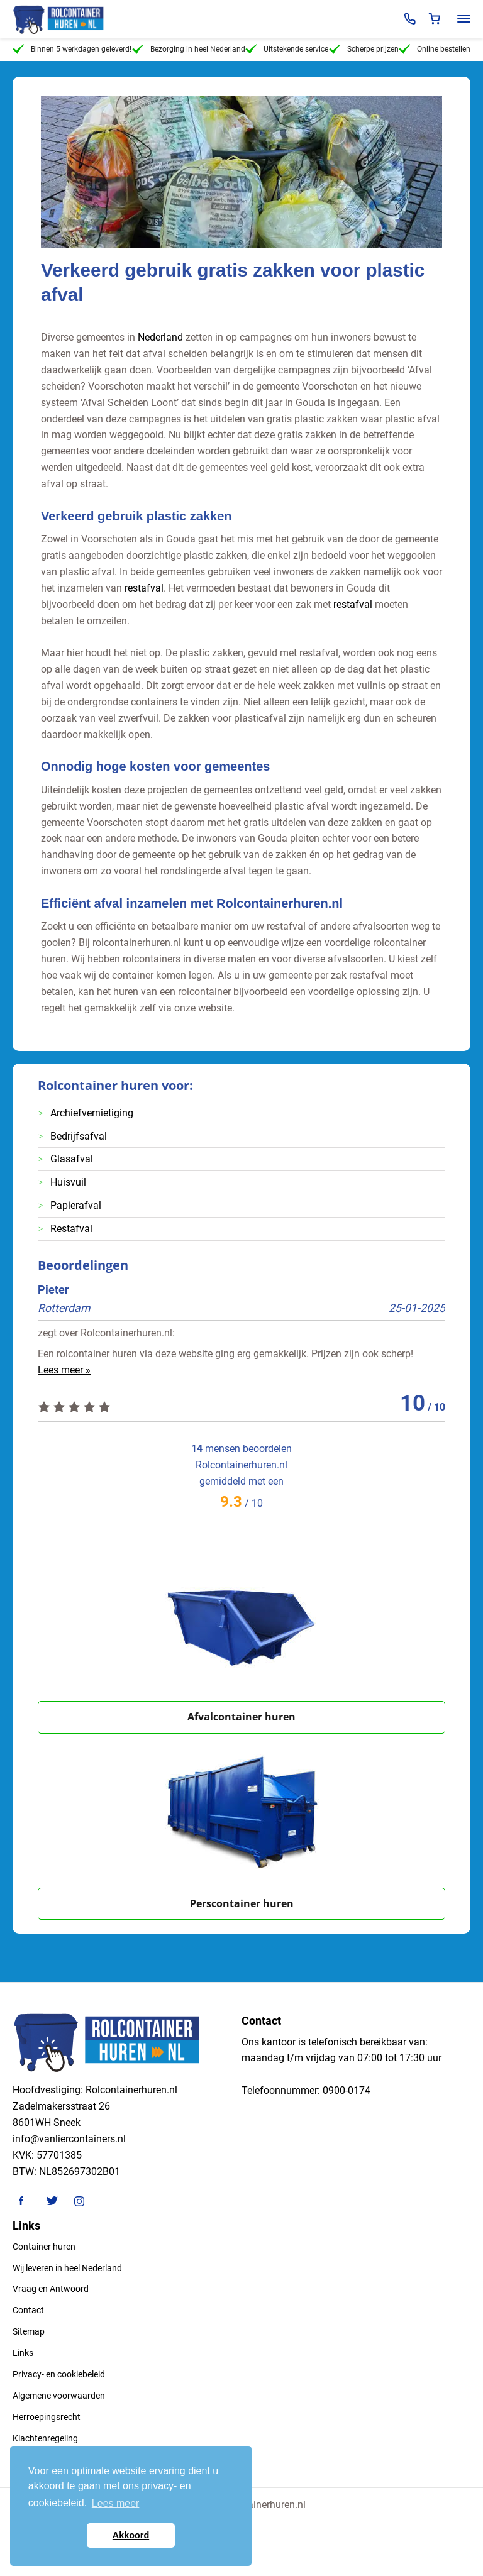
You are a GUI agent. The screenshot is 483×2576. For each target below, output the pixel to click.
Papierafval (75, 1205)
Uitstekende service (286, 49)
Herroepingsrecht (46, 2417)
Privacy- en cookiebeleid (59, 2374)
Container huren (44, 2247)
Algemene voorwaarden (59, 2396)
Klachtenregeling (45, 2438)
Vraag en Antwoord (51, 2289)
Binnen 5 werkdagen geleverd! (72, 49)
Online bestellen (434, 49)
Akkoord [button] (131, 2535)
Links (23, 2353)
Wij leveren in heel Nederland (67, 2268)
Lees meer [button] (116, 2503)
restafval (144, 588)
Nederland (160, 337)
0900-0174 (346, 2090)
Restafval (71, 1229)
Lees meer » (64, 1370)
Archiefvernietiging (91, 1113)
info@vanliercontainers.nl (69, 2139)
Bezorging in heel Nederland (188, 49)
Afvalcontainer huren (241, 1717)
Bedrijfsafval (78, 1136)
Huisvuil (68, 1182)
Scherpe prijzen (364, 49)
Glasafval (71, 1159)
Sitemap (29, 2331)
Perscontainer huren (242, 1903)
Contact (28, 2310)
